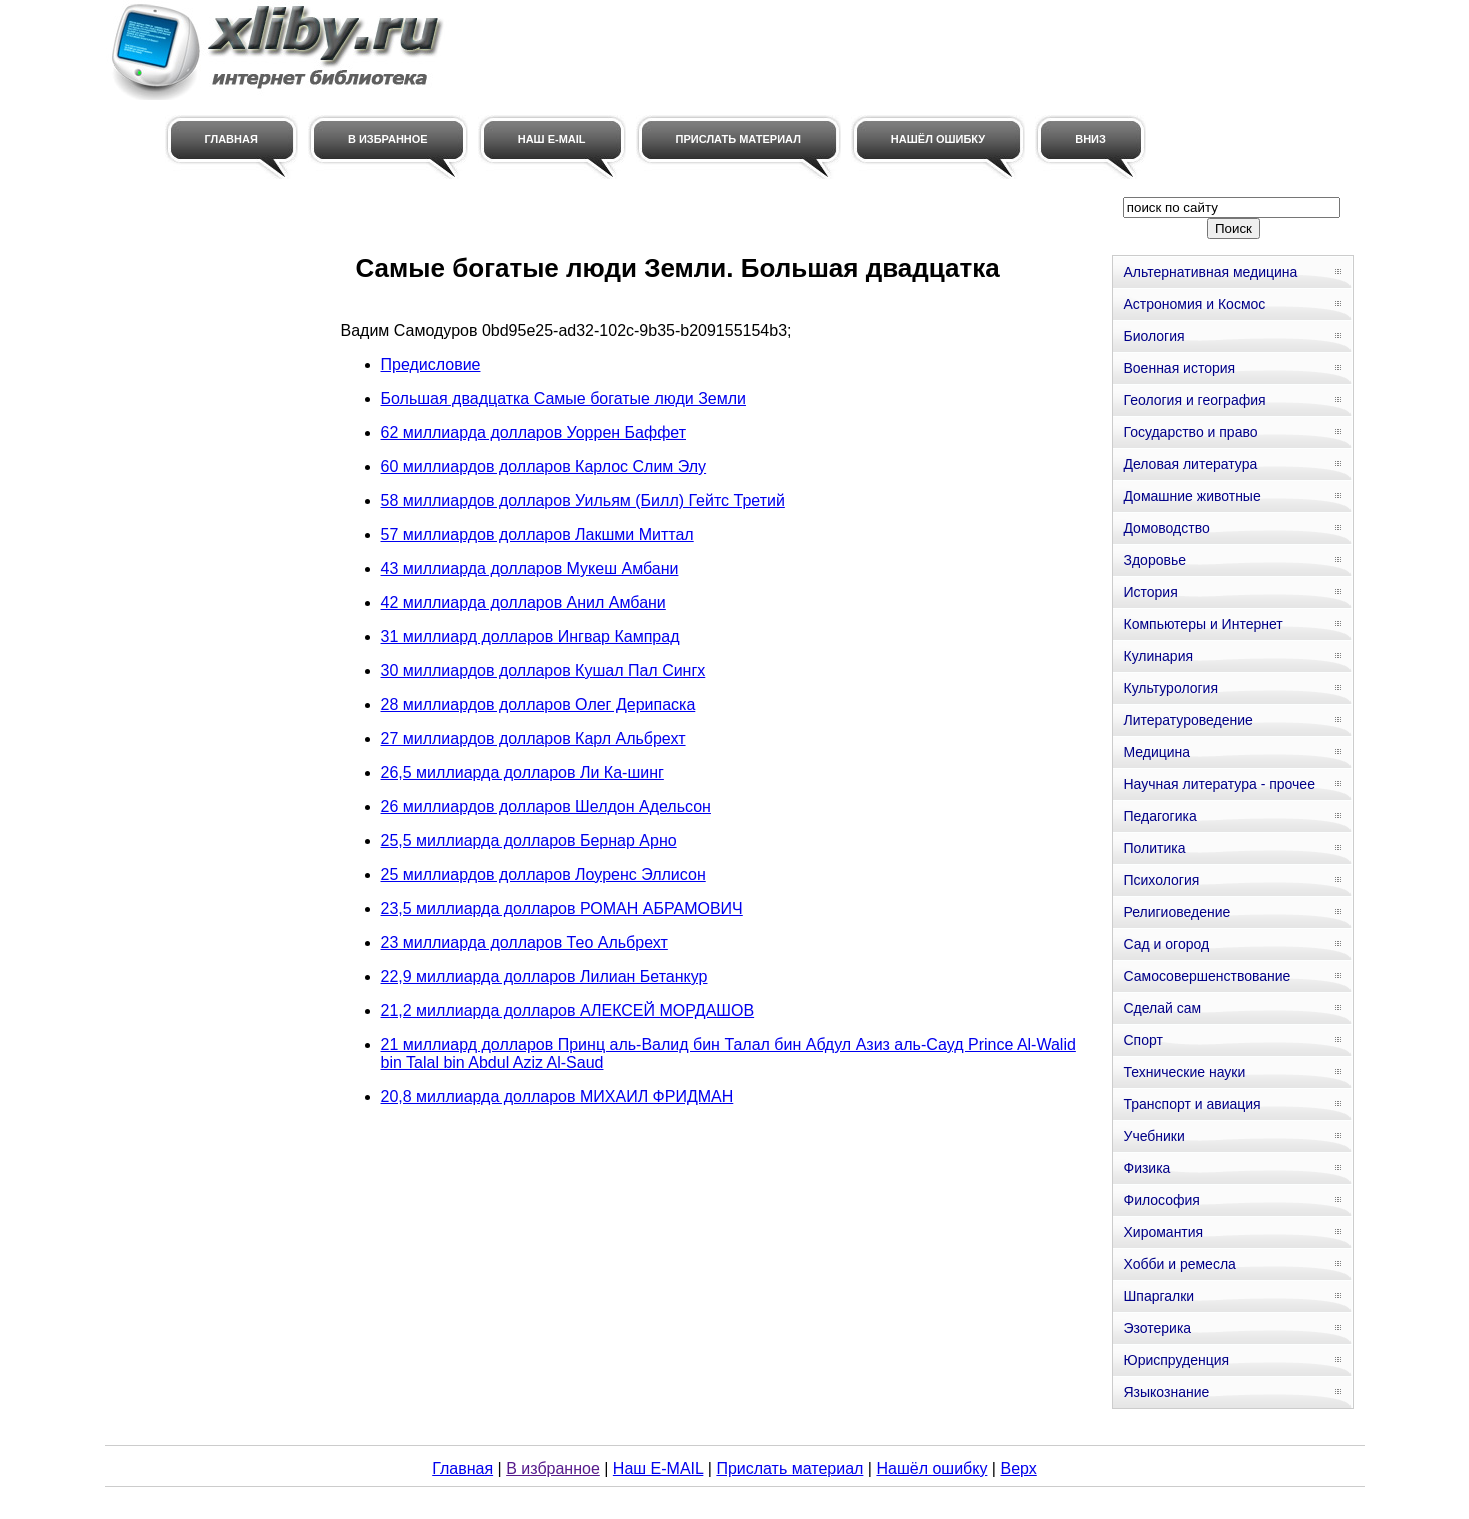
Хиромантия (1163, 1232)
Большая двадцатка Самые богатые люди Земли (563, 398)
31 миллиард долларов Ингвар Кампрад (530, 636)
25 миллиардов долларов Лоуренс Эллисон (543, 874)
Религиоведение (1176, 912)
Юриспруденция (1176, 1360)
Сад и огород (1166, 944)
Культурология (1170, 688)
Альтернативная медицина (1210, 272)
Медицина (1156, 752)
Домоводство (1166, 528)
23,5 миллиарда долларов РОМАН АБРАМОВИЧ (562, 908)
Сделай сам (1162, 1008)
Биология (1153, 336)
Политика (1154, 848)
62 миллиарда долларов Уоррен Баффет (533, 432)
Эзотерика (1157, 1328)
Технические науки (1184, 1072)
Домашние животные (1191, 496)
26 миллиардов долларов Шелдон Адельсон (546, 806)
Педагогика (1159, 816)
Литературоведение (1187, 720)
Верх (1018, 1468)
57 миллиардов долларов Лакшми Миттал (537, 534)
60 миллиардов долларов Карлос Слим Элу (544, 466)
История (1150, 592)
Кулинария (1158, 656)
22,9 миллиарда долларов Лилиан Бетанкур (544, 976)
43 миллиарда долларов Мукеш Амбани (530, 568)
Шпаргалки (1158, 1296)
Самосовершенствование (1206, 976)
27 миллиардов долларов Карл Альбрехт (533, 738)
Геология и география (1194, 400)
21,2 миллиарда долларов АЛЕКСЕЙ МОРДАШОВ (568, 1010)
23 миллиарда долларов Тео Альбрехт (524, 942)
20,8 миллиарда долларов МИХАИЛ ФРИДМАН (557, 1096)
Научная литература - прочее (1218, 784)
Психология (1161, 880)
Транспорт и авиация (1191, 1104)
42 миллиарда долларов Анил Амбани (523, 602)
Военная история (1179, 368)
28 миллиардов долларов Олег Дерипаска (538, 704)
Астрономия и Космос (1194, 304)
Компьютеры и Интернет (1202, 624)
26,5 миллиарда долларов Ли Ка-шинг (522, 772)
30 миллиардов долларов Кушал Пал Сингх (543, 670)
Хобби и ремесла (1179, 1264)
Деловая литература (1190, 464)
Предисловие (431, 364)
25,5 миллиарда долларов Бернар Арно (529, 840)
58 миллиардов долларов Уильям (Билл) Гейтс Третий (583, 500)
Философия (1161, 1200)
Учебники (1153, 1136)
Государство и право (1190, 432)
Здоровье (1154, 560)
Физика (1146, 1168)
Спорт (1142, 1040)
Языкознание (1166, 1392)
